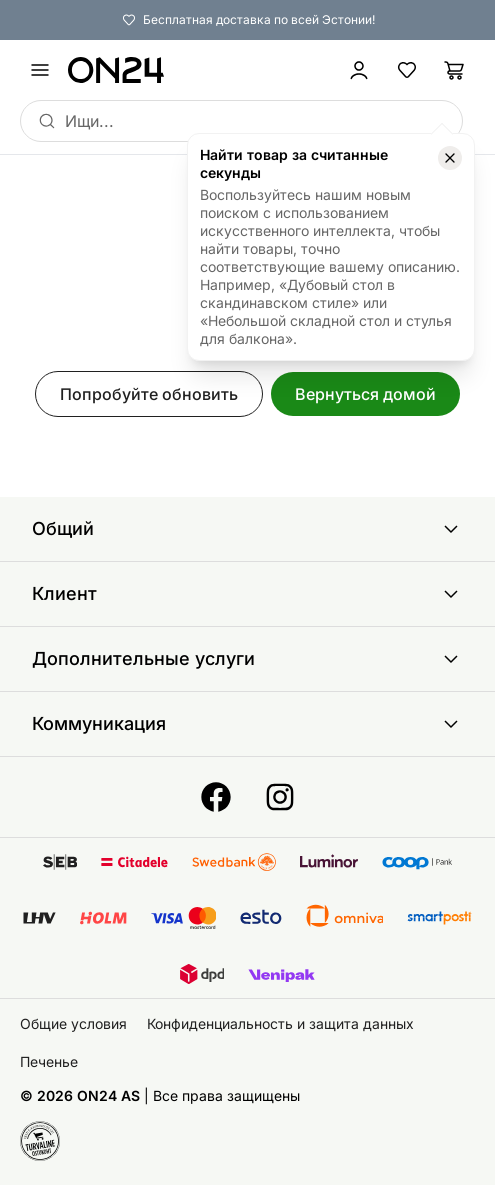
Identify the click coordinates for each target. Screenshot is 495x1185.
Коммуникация (247, 724)
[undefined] (40, 70)
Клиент (247, 594)
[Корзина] (455, 70)
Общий (247, 529)
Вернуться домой (365, 394)
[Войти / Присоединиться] (359, 70)
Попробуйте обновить (149, 394)
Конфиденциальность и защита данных (280, 1023)
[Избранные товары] (407, 70)
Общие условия (73, 1023)
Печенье (49, 1061)
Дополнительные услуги (247, 659)
